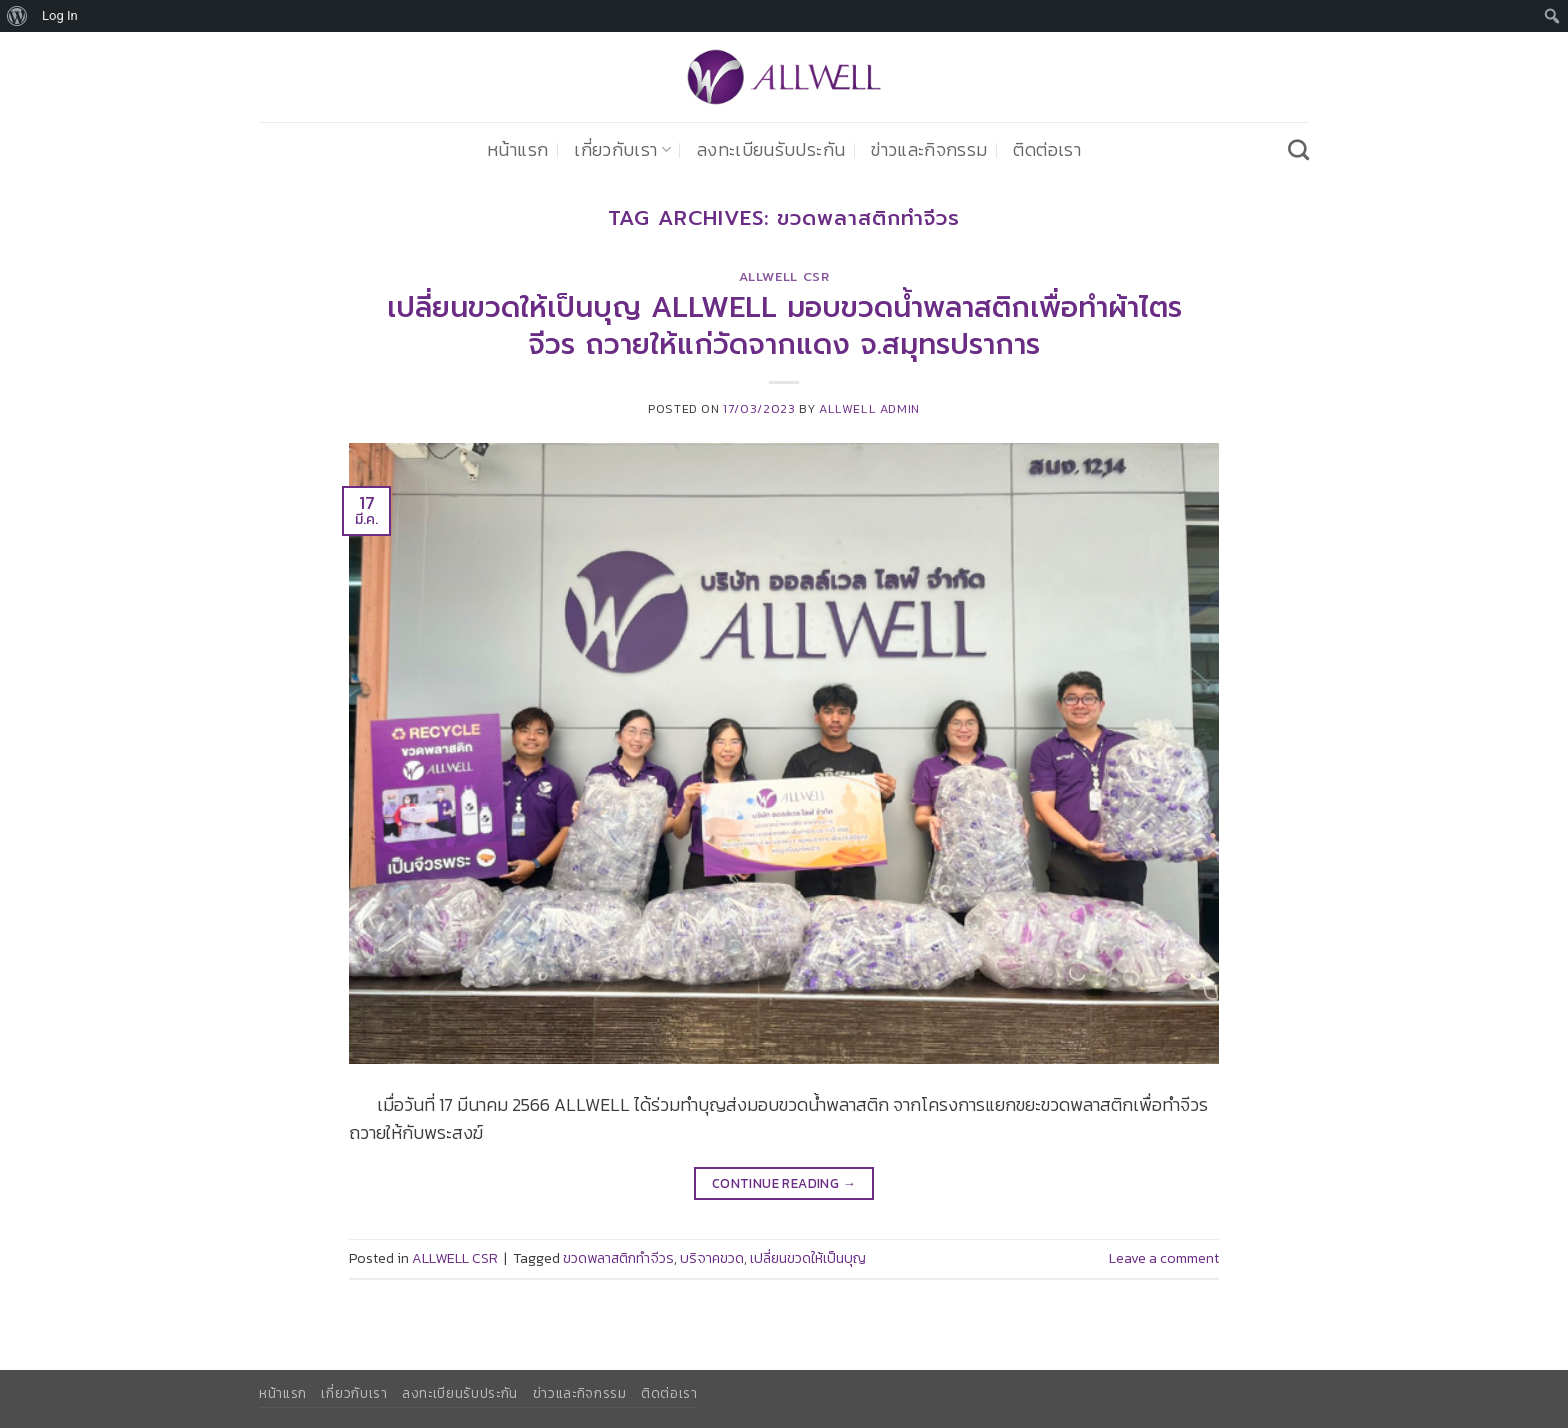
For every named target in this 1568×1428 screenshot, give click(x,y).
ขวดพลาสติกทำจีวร (618, 1258)
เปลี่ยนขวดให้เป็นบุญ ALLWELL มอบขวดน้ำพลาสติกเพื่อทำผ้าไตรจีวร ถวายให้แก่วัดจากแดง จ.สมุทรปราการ (784, 326)
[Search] (1298, 149)
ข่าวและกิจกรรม (929, 150)
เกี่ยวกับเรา (622, 150)
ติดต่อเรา (1046, 150)
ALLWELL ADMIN (869, 408)
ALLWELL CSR (784, 277)
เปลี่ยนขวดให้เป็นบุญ (808, 1258)
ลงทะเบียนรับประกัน (771, 150)
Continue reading (784, 1183)
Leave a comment (1164, 1258)
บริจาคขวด (712, 1258)
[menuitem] (17, 16)
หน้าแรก (517, 150)
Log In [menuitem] (60, 15)
